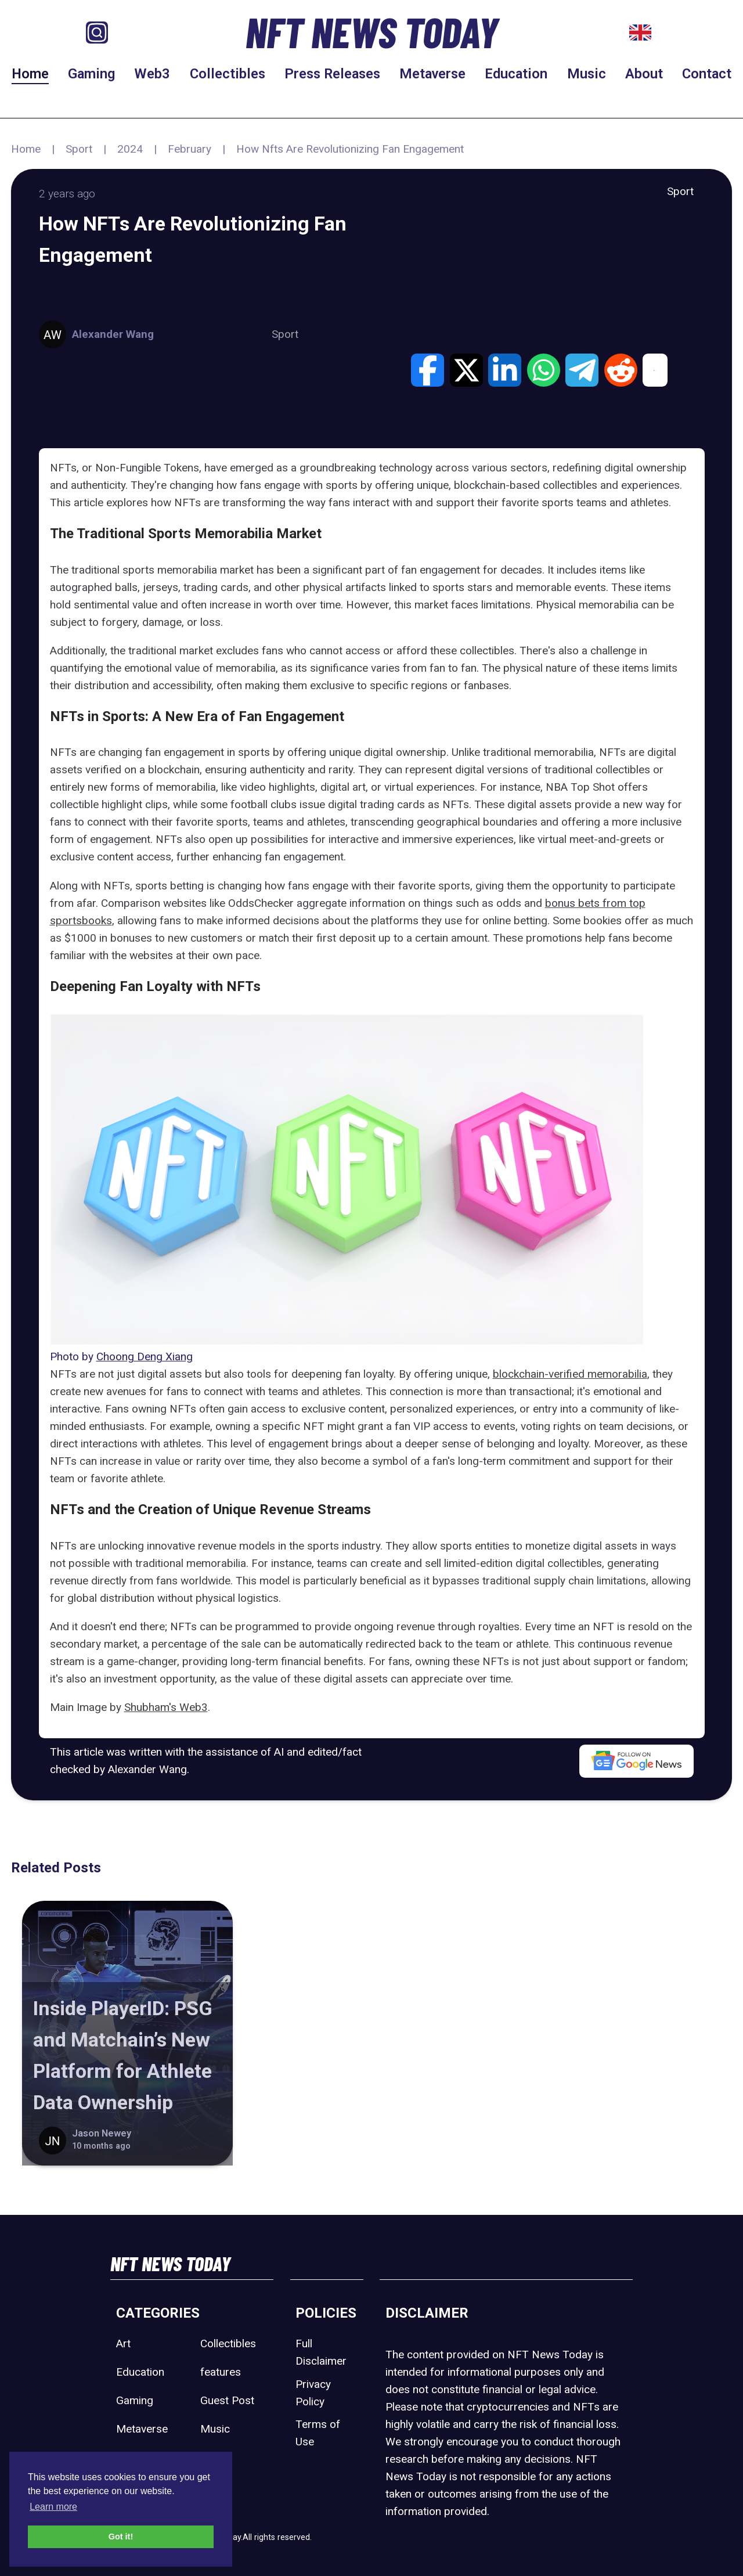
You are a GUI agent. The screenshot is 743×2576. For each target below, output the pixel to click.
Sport (79, 149)
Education (516, 74)
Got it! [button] (121, 2536)
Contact (706, 74)
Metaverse (432, 74)
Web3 (152, 74)
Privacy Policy (313, 2392)
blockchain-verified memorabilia (570, 1374)
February (189, 149)
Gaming (91, 74)
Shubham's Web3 (166, 1707)
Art (123, 2343)
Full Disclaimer (321, 2352)
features (220, 2372)
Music (586, 74)
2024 (130, 149)
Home (30, 74)
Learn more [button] (53, 2507)
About (644, 74)
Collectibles (227, 74)
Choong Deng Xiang (144, 1356)
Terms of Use (317, 2433)
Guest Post (227, 2400)
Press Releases (332, 74)
